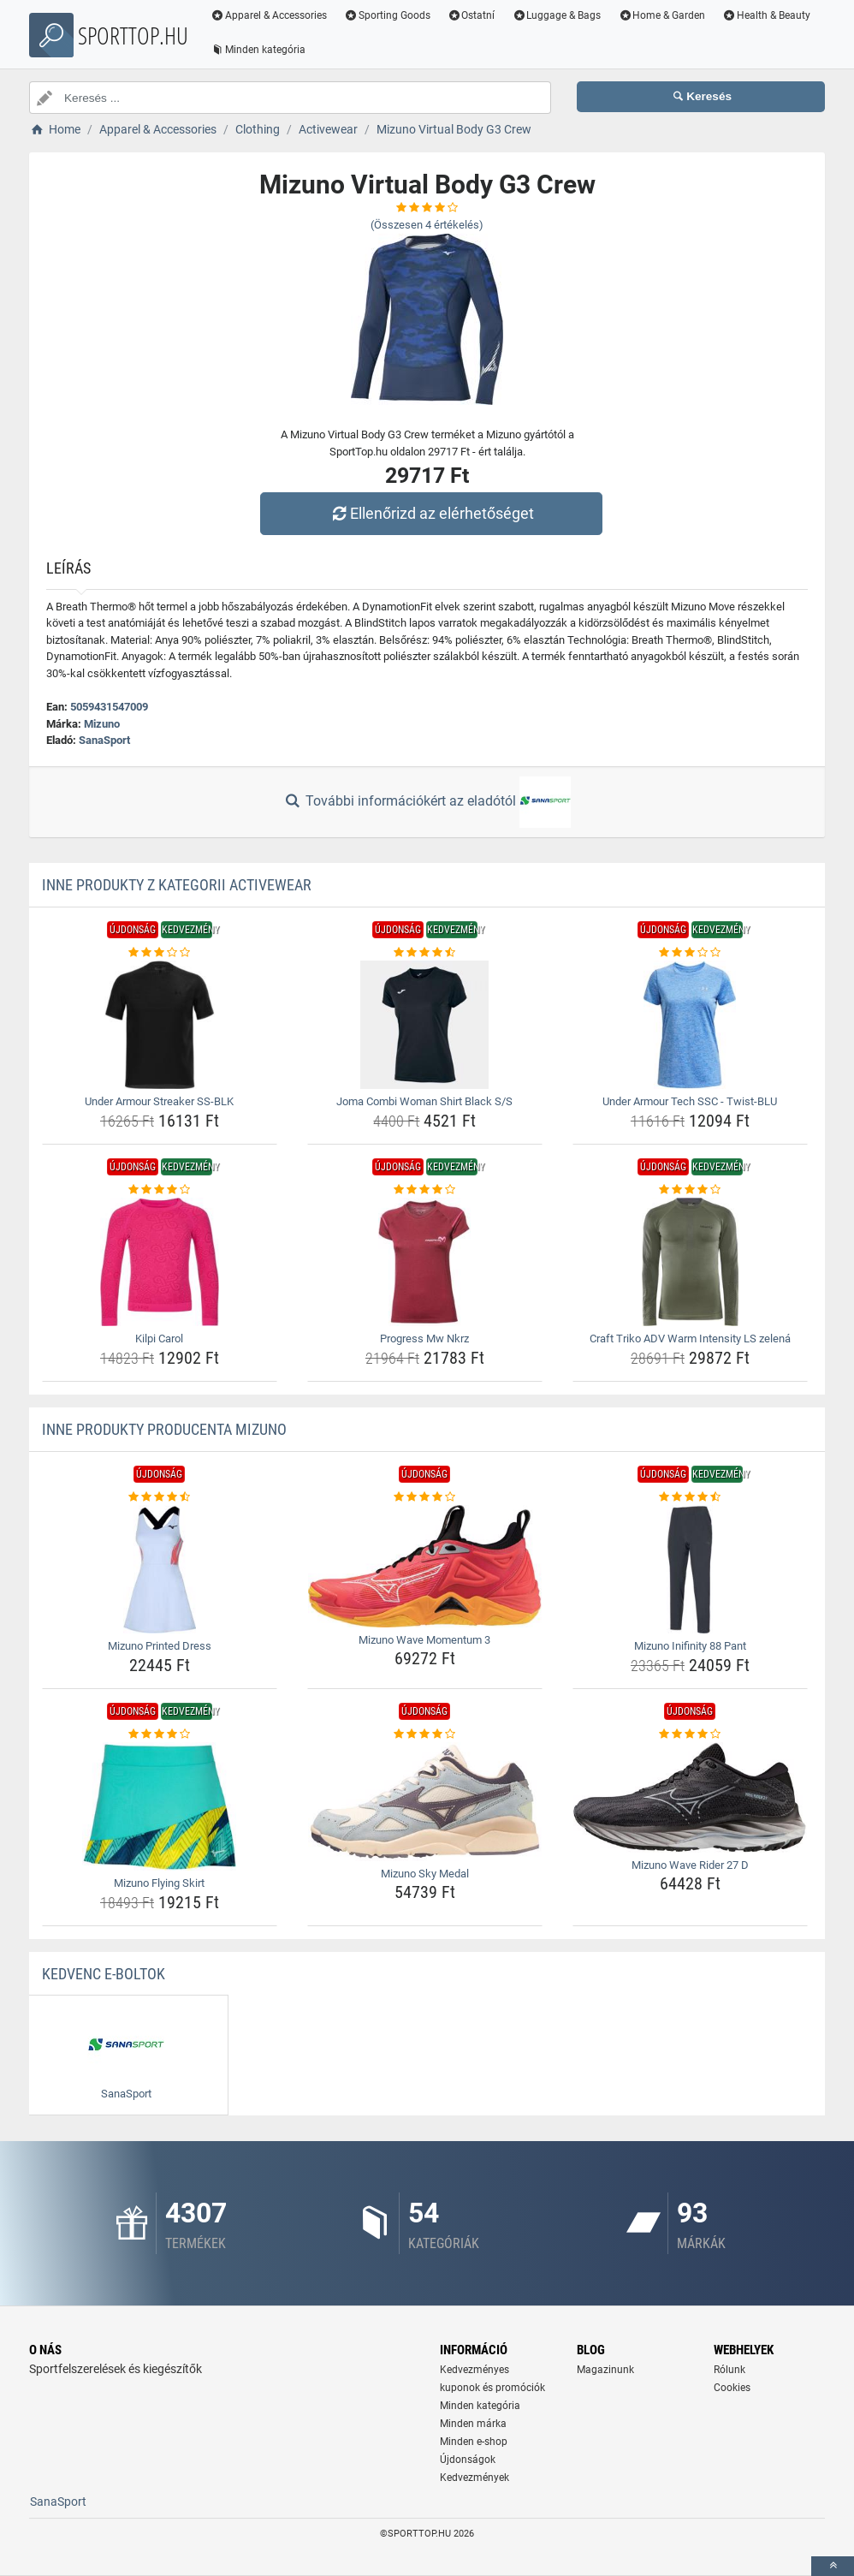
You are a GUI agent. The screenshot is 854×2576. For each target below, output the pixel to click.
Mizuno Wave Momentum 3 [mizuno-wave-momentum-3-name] (424, 1639)
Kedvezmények (474, 2478)
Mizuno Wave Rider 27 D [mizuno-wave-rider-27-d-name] (690, 1865)
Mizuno (102, 723)
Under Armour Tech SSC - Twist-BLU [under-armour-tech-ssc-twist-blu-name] (689, 1101)
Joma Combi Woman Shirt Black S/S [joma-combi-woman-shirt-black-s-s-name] (424, 1101)
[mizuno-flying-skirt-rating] (159, 1734)
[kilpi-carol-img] (159, 1262)
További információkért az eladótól (427, 802)
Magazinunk (605, 2370)
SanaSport (104, 740)
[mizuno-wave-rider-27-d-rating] (690, 1734)
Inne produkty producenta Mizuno (164, 1429)
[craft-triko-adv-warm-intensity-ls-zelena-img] (690, 1262)
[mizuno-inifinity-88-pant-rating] (690, 1497)
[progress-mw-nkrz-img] (425, 1262)
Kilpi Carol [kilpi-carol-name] (159, 1338)
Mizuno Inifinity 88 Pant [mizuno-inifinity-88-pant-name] (690, 1645)
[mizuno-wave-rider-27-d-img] (690, 1797)
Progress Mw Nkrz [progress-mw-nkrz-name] (424, 1338)
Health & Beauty (766, 15)
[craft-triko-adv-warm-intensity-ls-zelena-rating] (690, 1190)
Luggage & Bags (556, 15)
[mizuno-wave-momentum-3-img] (425, 1566)
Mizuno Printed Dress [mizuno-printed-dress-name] (159, 1645)
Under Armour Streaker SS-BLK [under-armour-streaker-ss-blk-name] (159, 1101)
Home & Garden (661, 15)
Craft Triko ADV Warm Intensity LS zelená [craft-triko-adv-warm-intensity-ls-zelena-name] (690, 1338)
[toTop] (832, 2566)
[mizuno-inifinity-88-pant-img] (690, 1569)
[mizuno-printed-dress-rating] (159, 1497)
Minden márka (473, 2424)
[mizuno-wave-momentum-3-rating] (425, 1497)
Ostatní (471, 15)
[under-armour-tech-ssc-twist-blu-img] (690, 1025)
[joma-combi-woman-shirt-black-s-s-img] (425, 1025)
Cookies (732, 2388)
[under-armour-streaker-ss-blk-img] (159, 1025)
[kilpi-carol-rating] (159, 1190)
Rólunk (729, 2370)
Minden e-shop (473, 2442)
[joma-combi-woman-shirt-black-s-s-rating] (425, 952)
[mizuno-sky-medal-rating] (425, 1734)
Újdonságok (467, 2460)
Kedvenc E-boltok (103, 1974)
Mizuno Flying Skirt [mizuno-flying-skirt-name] (159, 1883)
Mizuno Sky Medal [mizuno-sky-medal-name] (425, 1873)
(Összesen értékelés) (427, 224)
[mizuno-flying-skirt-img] (159, 1806)
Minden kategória (258, 50)
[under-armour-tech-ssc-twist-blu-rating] (690, 952)
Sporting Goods (387, 15)
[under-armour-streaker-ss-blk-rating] (159, 952)
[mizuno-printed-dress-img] (159, 1569)
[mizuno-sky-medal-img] (425, 1801)
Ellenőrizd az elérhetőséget (431, 513)
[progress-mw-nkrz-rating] (425, 1190)
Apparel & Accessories (269, 15)
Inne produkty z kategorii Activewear (176, 885)
